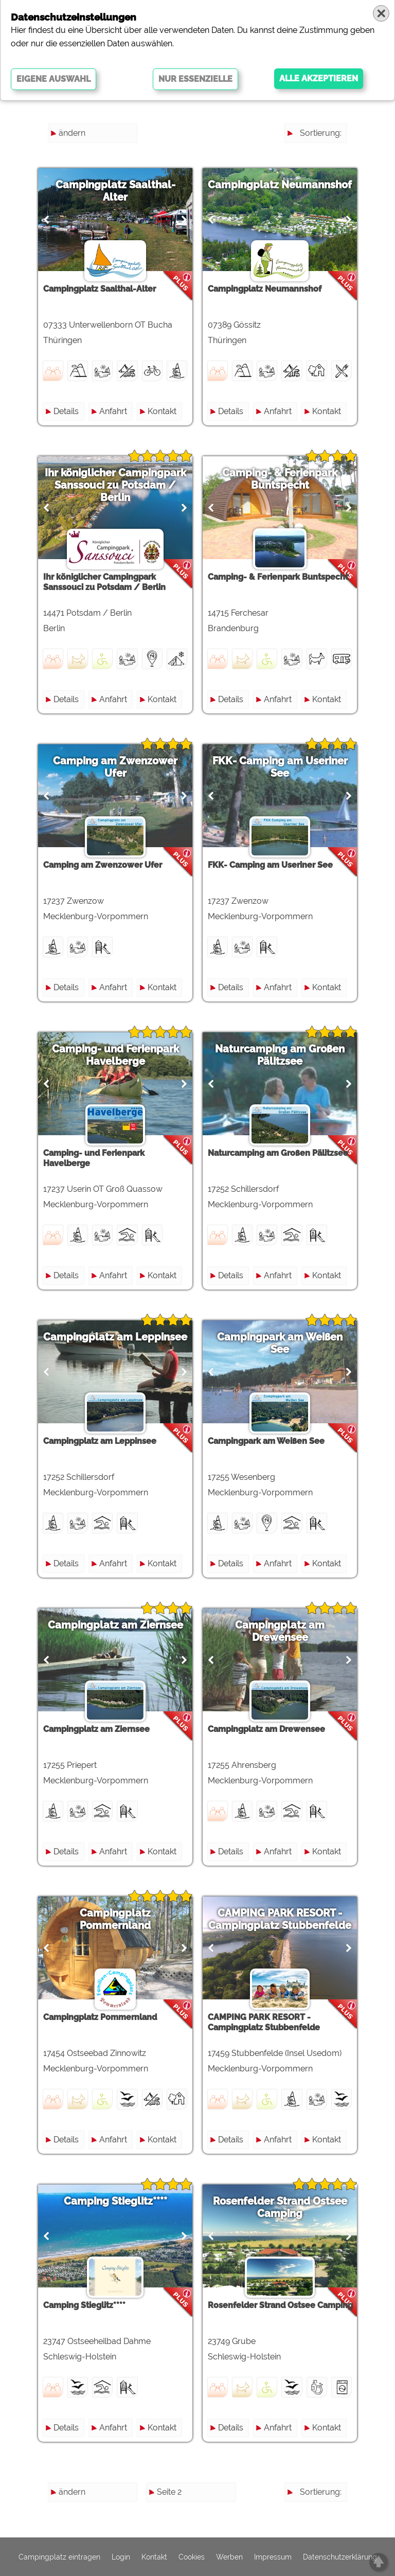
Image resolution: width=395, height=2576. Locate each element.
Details (66, 411)
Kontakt (162, 411)
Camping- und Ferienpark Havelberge (115, 1055)
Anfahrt (113, 411)
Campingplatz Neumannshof (280, 184)
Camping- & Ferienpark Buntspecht (279, 479)
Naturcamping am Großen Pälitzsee (280, 1055)
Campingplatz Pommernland (115, 1919)
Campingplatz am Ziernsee (115, 1625)
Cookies (191, 2557)
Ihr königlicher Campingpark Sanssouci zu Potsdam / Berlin (115, 485)
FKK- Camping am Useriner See (280, 767)
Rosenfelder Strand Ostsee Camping (280, 2207)
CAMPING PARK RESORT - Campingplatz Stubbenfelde (279, 1919)
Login (121, 2557)
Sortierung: (321, 133)
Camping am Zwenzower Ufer (115, 767)
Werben (229, 2557)
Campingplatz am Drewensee (280, 1631)
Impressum (273, 2557)
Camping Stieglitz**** (115, 2201)
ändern (72, 133)
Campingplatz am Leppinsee (115, 1337)
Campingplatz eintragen (59, 2557)
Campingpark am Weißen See (280, 1343)
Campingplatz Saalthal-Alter (115, 190)
